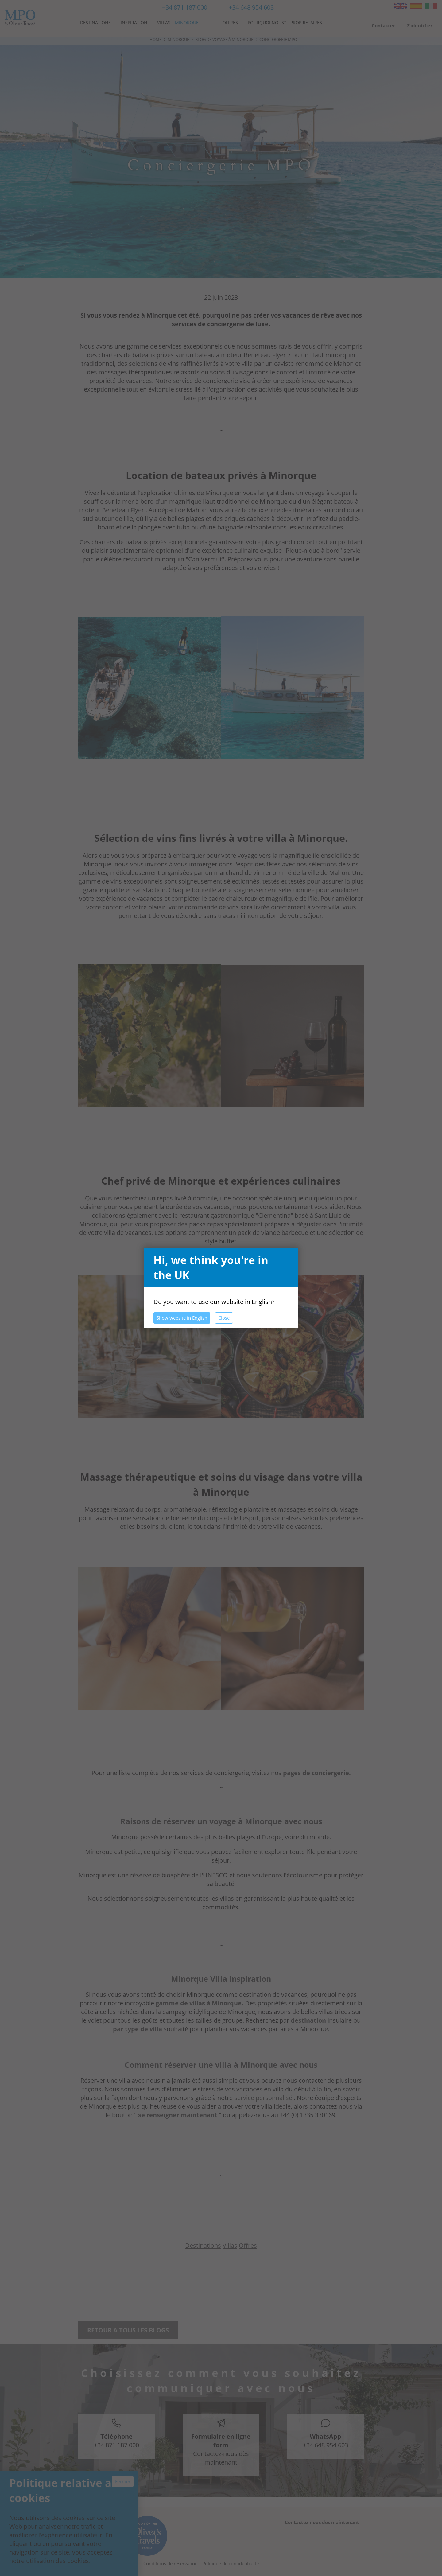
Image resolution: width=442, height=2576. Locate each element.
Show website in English (182, 1318)
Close (224, 1318)
